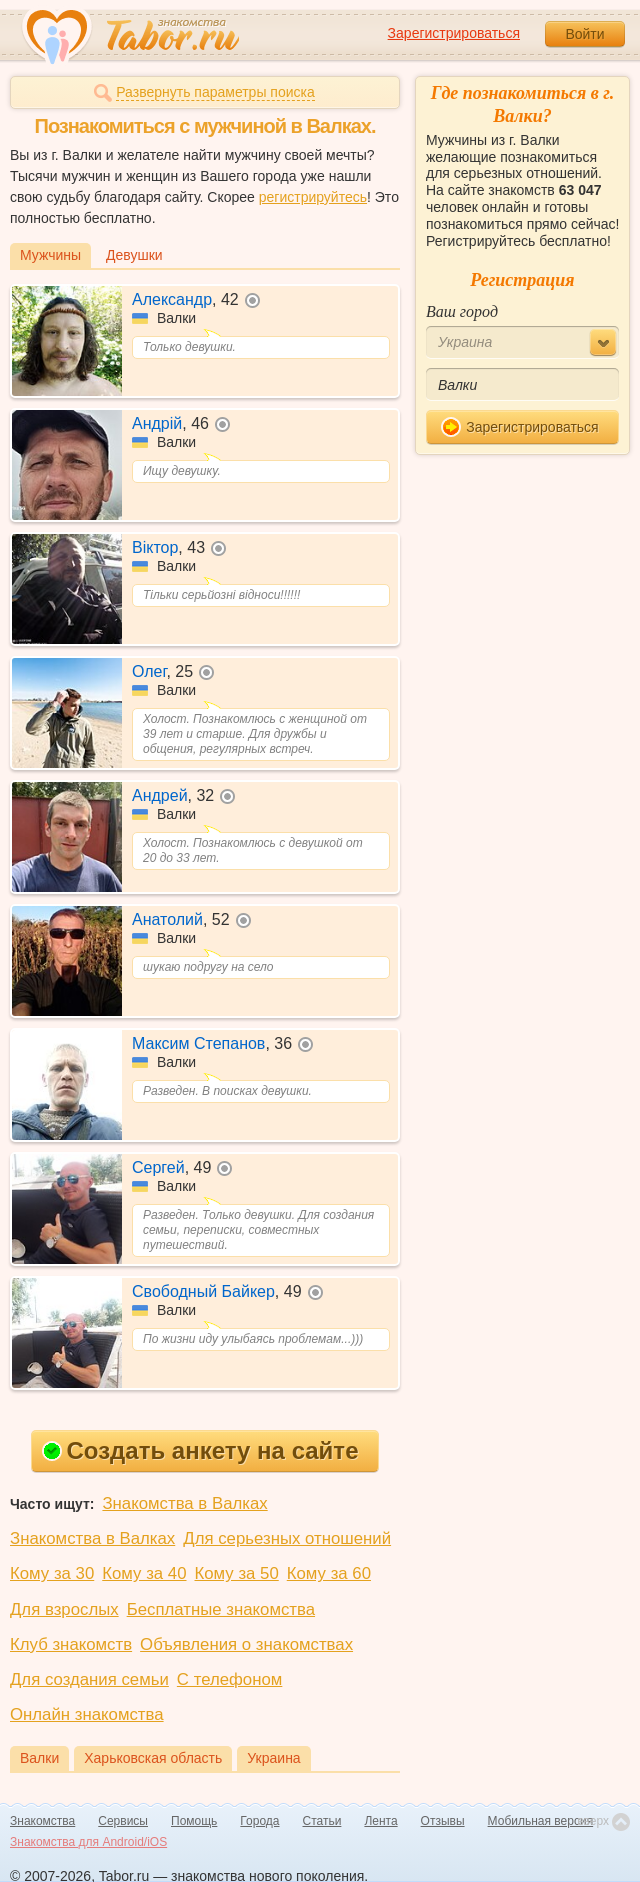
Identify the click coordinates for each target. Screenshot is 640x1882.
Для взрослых (64, 1609)
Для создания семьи (89, 1679)
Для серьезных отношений (287, 1538)
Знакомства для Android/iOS (88, 1842)
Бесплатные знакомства (221, 1609)
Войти (584, 34)
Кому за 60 (329, 1573)
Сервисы (123, 1821)
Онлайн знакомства (87, 1714)
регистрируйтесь (313, 197)
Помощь (194, 1821)
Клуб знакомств (71, 1644)
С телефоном (229, 1679)
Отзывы (443, 1821)
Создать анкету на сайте (200, 1450)
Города (259, 1821)
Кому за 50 (237, 1573)
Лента (380, 1821)
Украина (273, 1758)
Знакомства (42, 1821)
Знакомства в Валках (184, 1503)
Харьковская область (153, 1758)
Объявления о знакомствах (246, 1644)
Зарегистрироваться (454, 33)
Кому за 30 (52, 1573)
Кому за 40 (144, 1573)
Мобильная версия (541, 1821)
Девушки (134, 255)
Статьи (322, 1821)
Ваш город (462, 311)
